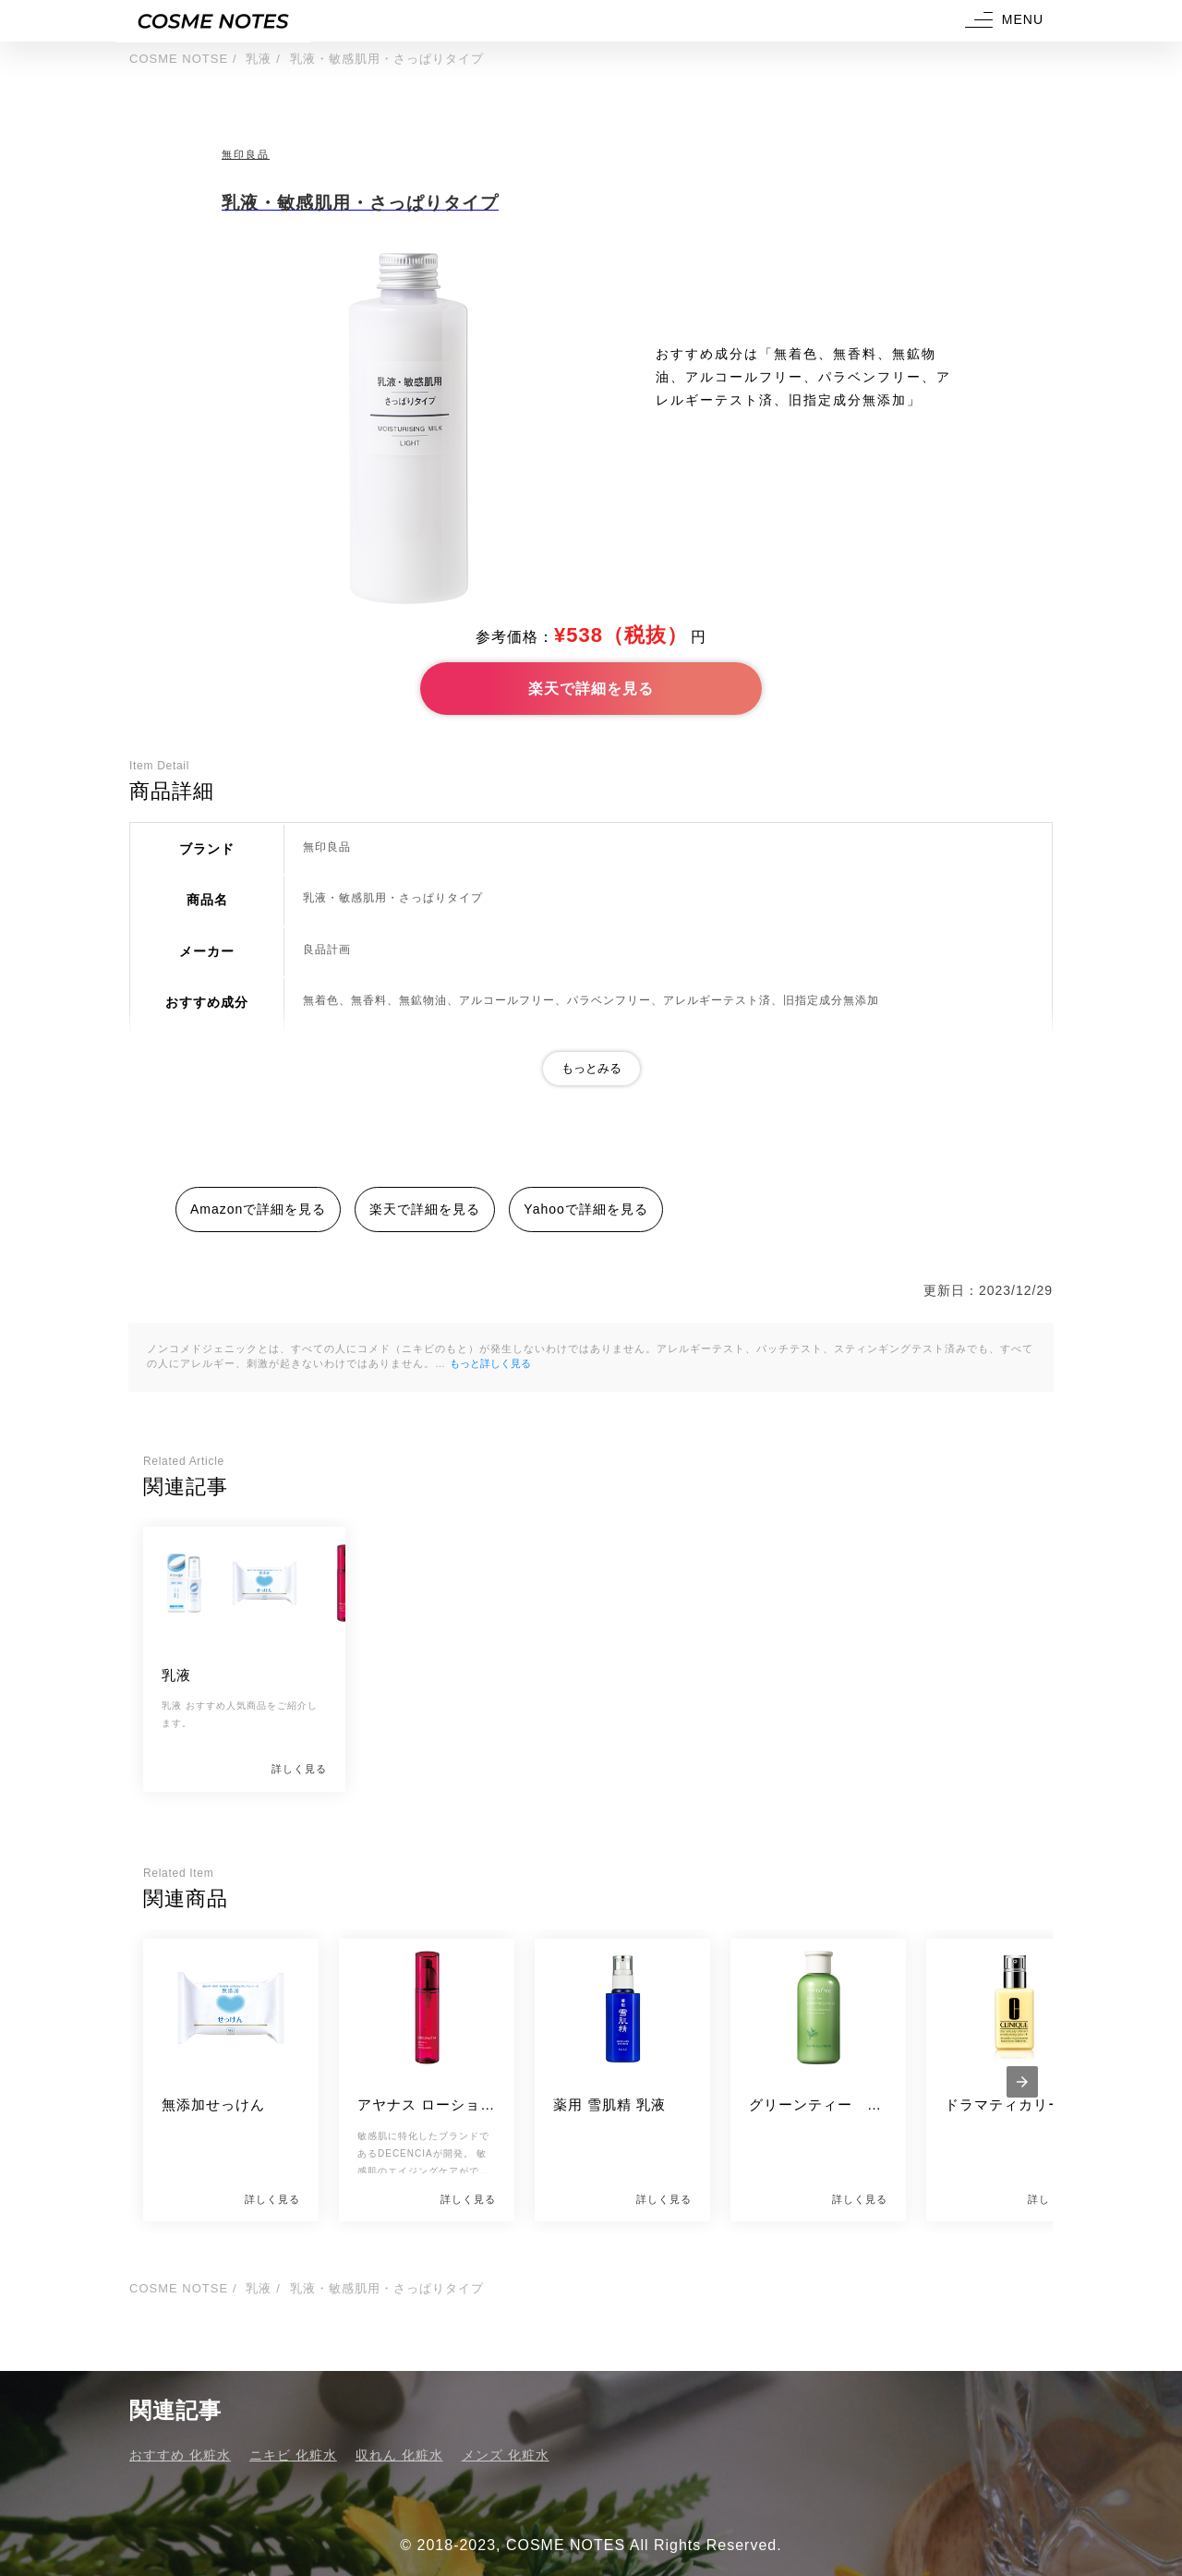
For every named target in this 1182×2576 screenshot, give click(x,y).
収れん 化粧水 (399, 2455)
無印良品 (246, 154)
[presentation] (1022, 2082)
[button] (1002, 21)
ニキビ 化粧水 (293, 2455)
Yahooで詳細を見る (585, 1209)
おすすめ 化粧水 (180, 2455)
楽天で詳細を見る (591, 688)
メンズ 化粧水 (505, 2455)
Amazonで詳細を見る (258, 1209)
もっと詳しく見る (490, 1363)
